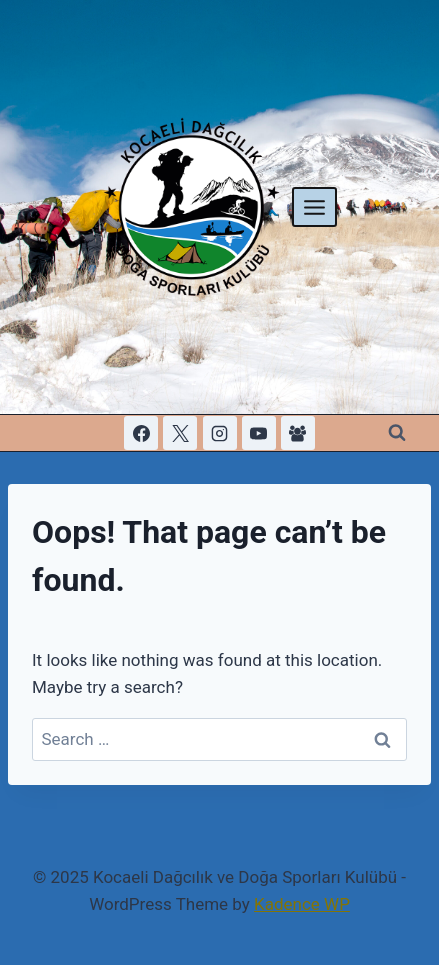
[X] (180, 433)
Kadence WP (302, 904)
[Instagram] (220, 433)
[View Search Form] (397, 433)
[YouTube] (259, 433)
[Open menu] (315, 207)
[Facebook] (141, 433)
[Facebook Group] (298, 433)
